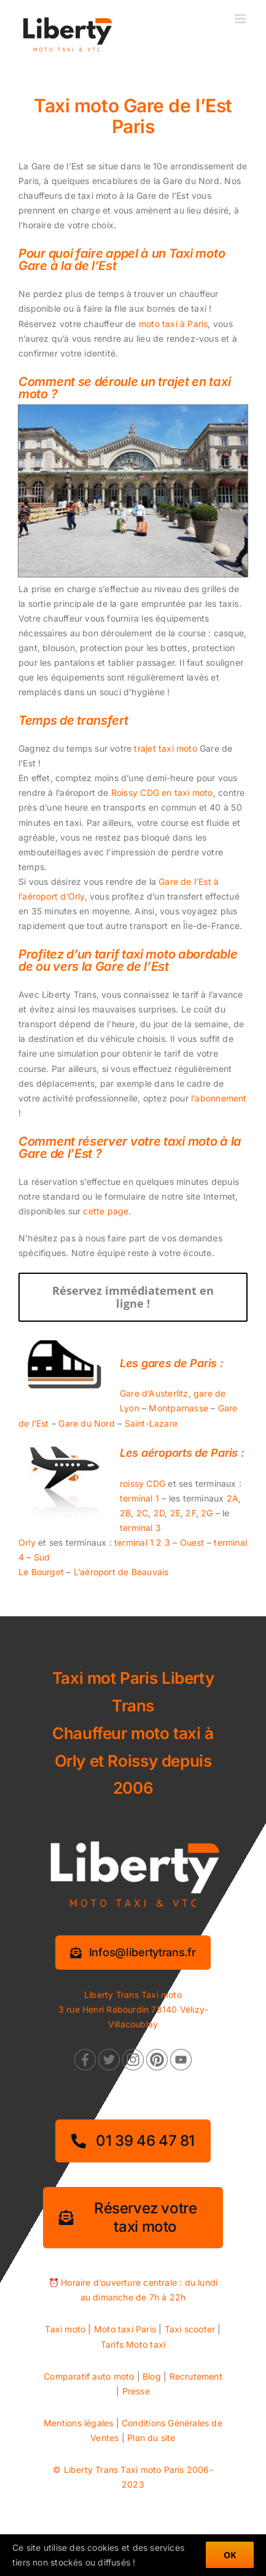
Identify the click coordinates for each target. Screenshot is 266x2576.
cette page (105, 1211)
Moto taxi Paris (125, 2329)
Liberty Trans (91, 2469)
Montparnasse (178, 1408)
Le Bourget (41, 1572)
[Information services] (132, 1952)
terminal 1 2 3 (142, 1542)
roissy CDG (142, 1483)
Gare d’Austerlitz (154, 1393)
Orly (27, 1542)
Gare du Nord (86, 1423)
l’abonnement (219, 1098)
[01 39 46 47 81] (133, 2140)
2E (175, 1513)
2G (207, 1513)
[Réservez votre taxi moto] (133, 2217)
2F (190, 1513)
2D (159, 1513)
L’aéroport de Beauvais (121, 1572)
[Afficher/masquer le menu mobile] (241, 18)
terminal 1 (139, 1498)
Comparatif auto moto (89, 2376)
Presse (136, 2391)
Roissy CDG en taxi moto (162, 792)
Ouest (192, 1542)
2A (232, 1498)
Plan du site (151, 2437)
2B (125, 1513)
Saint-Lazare (151, 1423)
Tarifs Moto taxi (133, 2344)
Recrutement (196, 2376)
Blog (152, 2376)
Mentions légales (78, 2423)
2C (142, 1513)
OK (230, 2555)
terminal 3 (140, 1527)
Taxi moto (65, 2329)
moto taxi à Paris (173, 323)
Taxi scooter (190, 2329)
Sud (42, 1557)
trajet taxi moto (165, 748)
